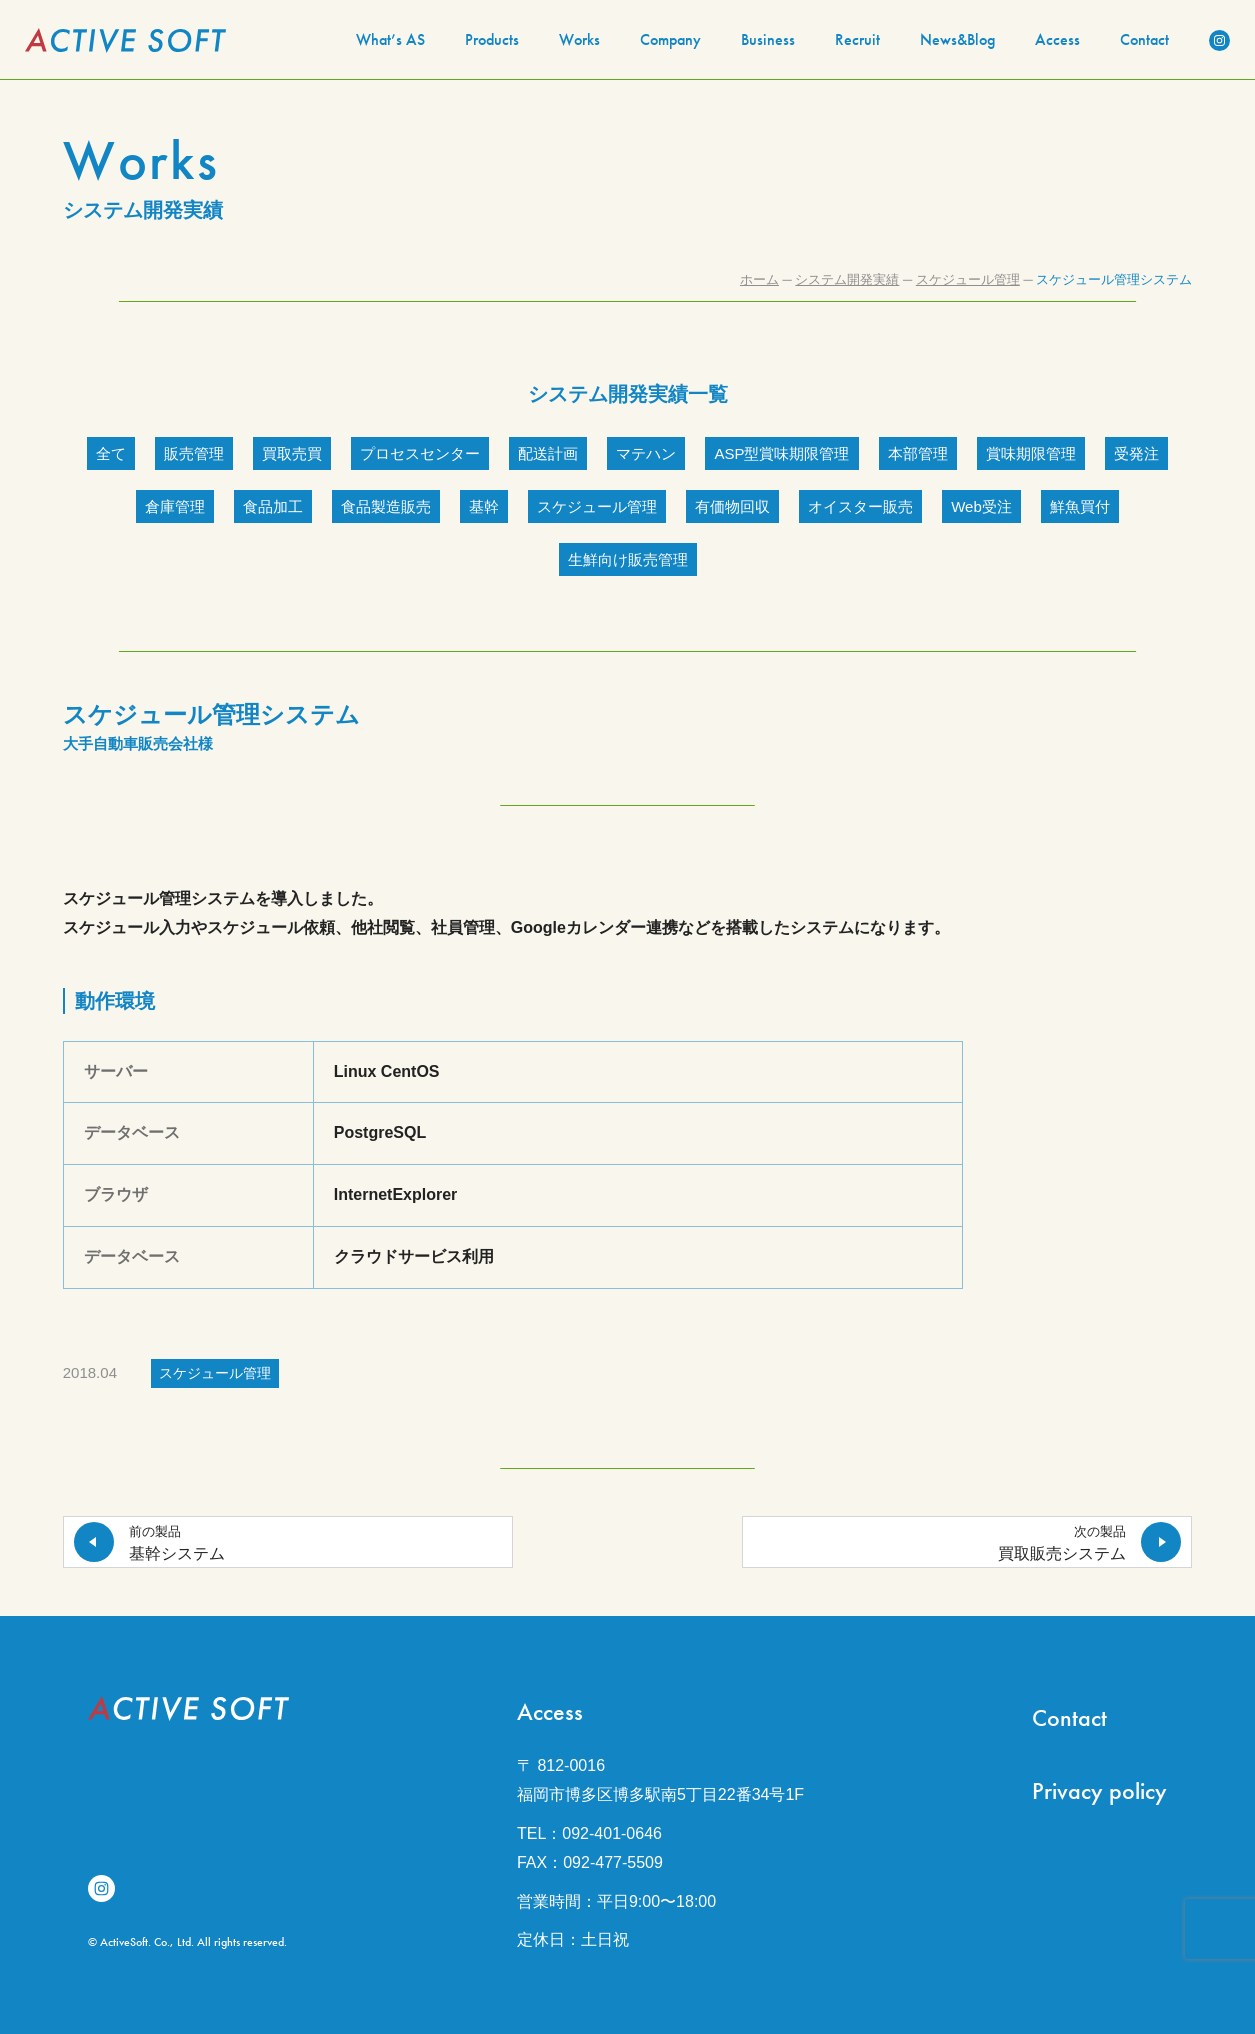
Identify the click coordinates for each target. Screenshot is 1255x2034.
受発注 (1136, 453)
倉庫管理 (175, 506)
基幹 (484, 506)
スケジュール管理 (597, 506)
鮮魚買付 (1080, 506)
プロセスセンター (420, 453)
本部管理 (918, 453)
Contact (1069, 1717)
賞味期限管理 (1031, 453)
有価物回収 (732, 506)
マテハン (646, 453)
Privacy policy (1099, 1790)
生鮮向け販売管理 (628, 559)
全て (111, 453)
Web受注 (981, 506)
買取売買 (292, 453)
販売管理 (194, 453)
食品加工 (273, 506)
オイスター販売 (860, 506)
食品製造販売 (386, 506)
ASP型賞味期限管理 (781, 453)
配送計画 (548, 453)
